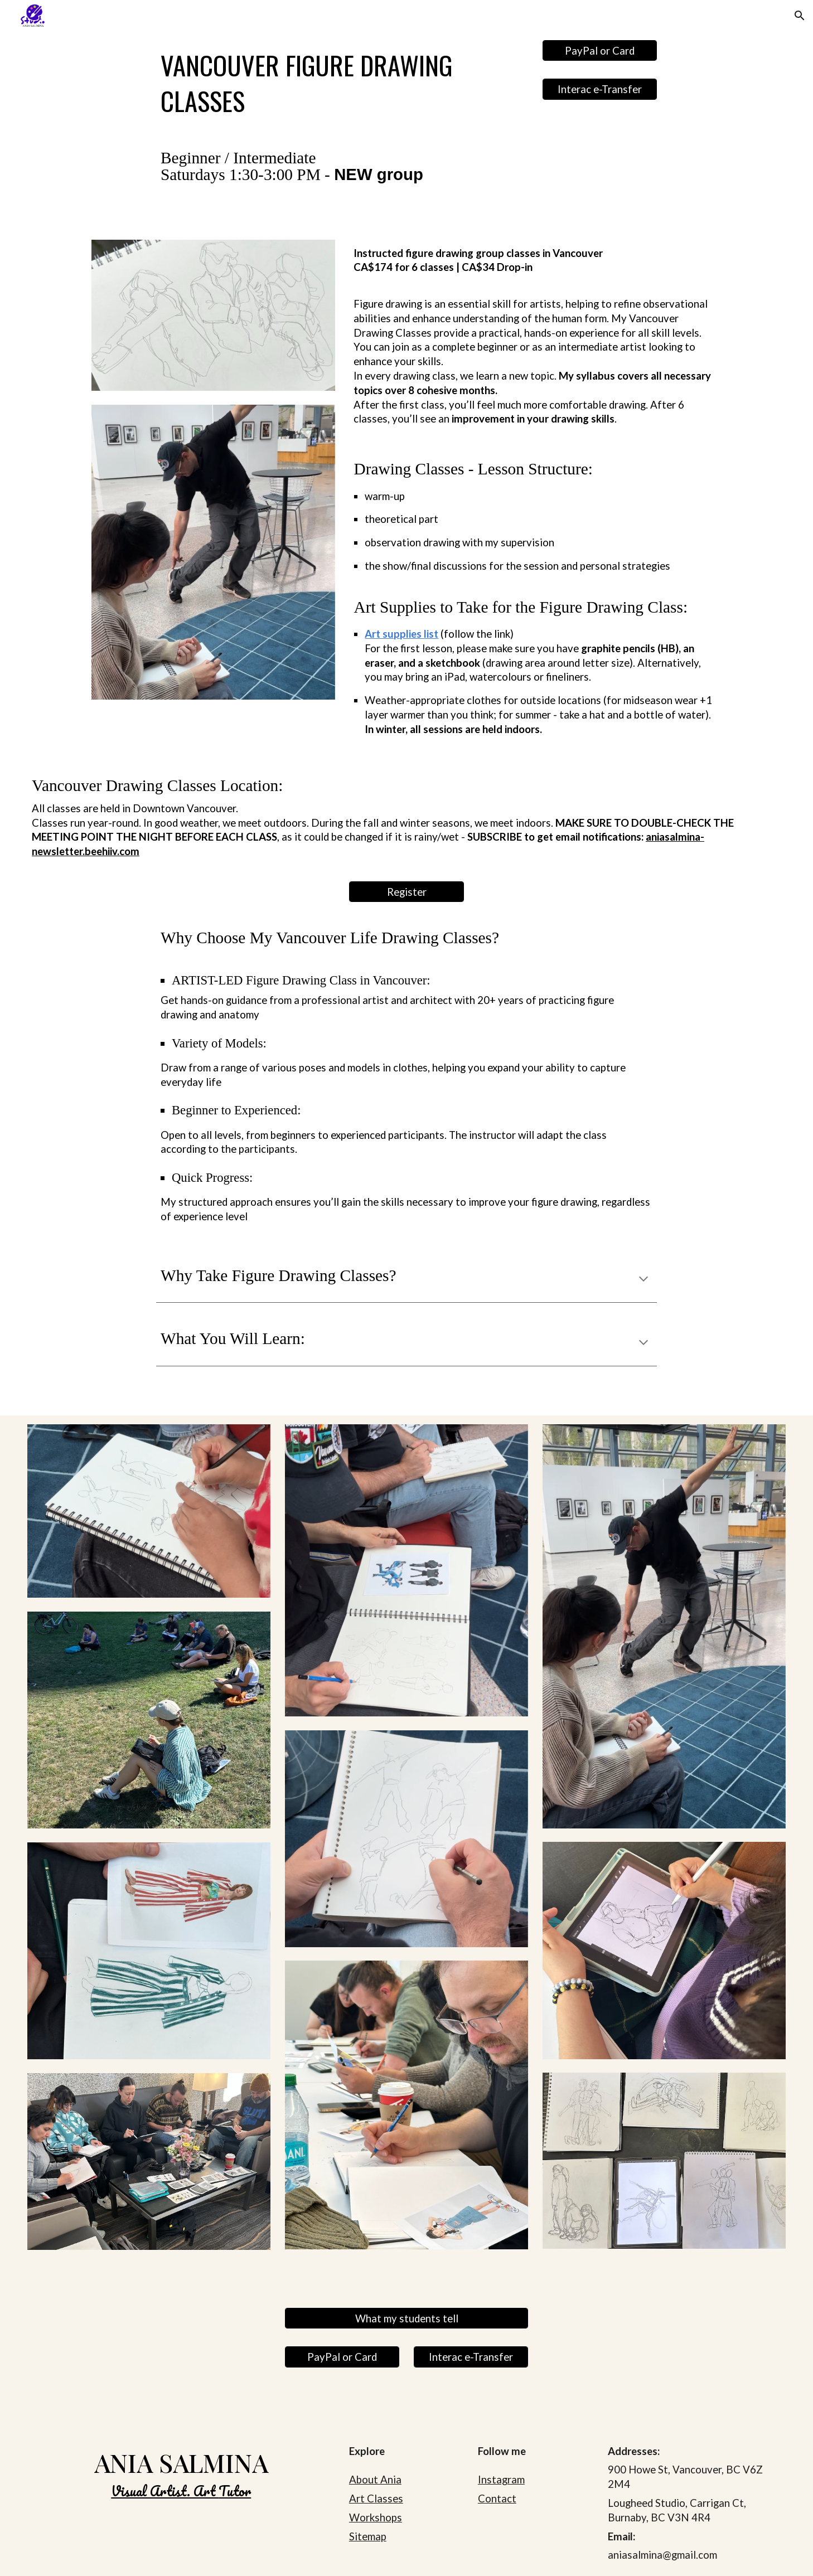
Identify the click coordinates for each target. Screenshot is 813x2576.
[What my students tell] (406, 2318)
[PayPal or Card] (599, 50)
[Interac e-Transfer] (599, 88)
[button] (799, 15)
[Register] (406, 891)
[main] (342, 82)
